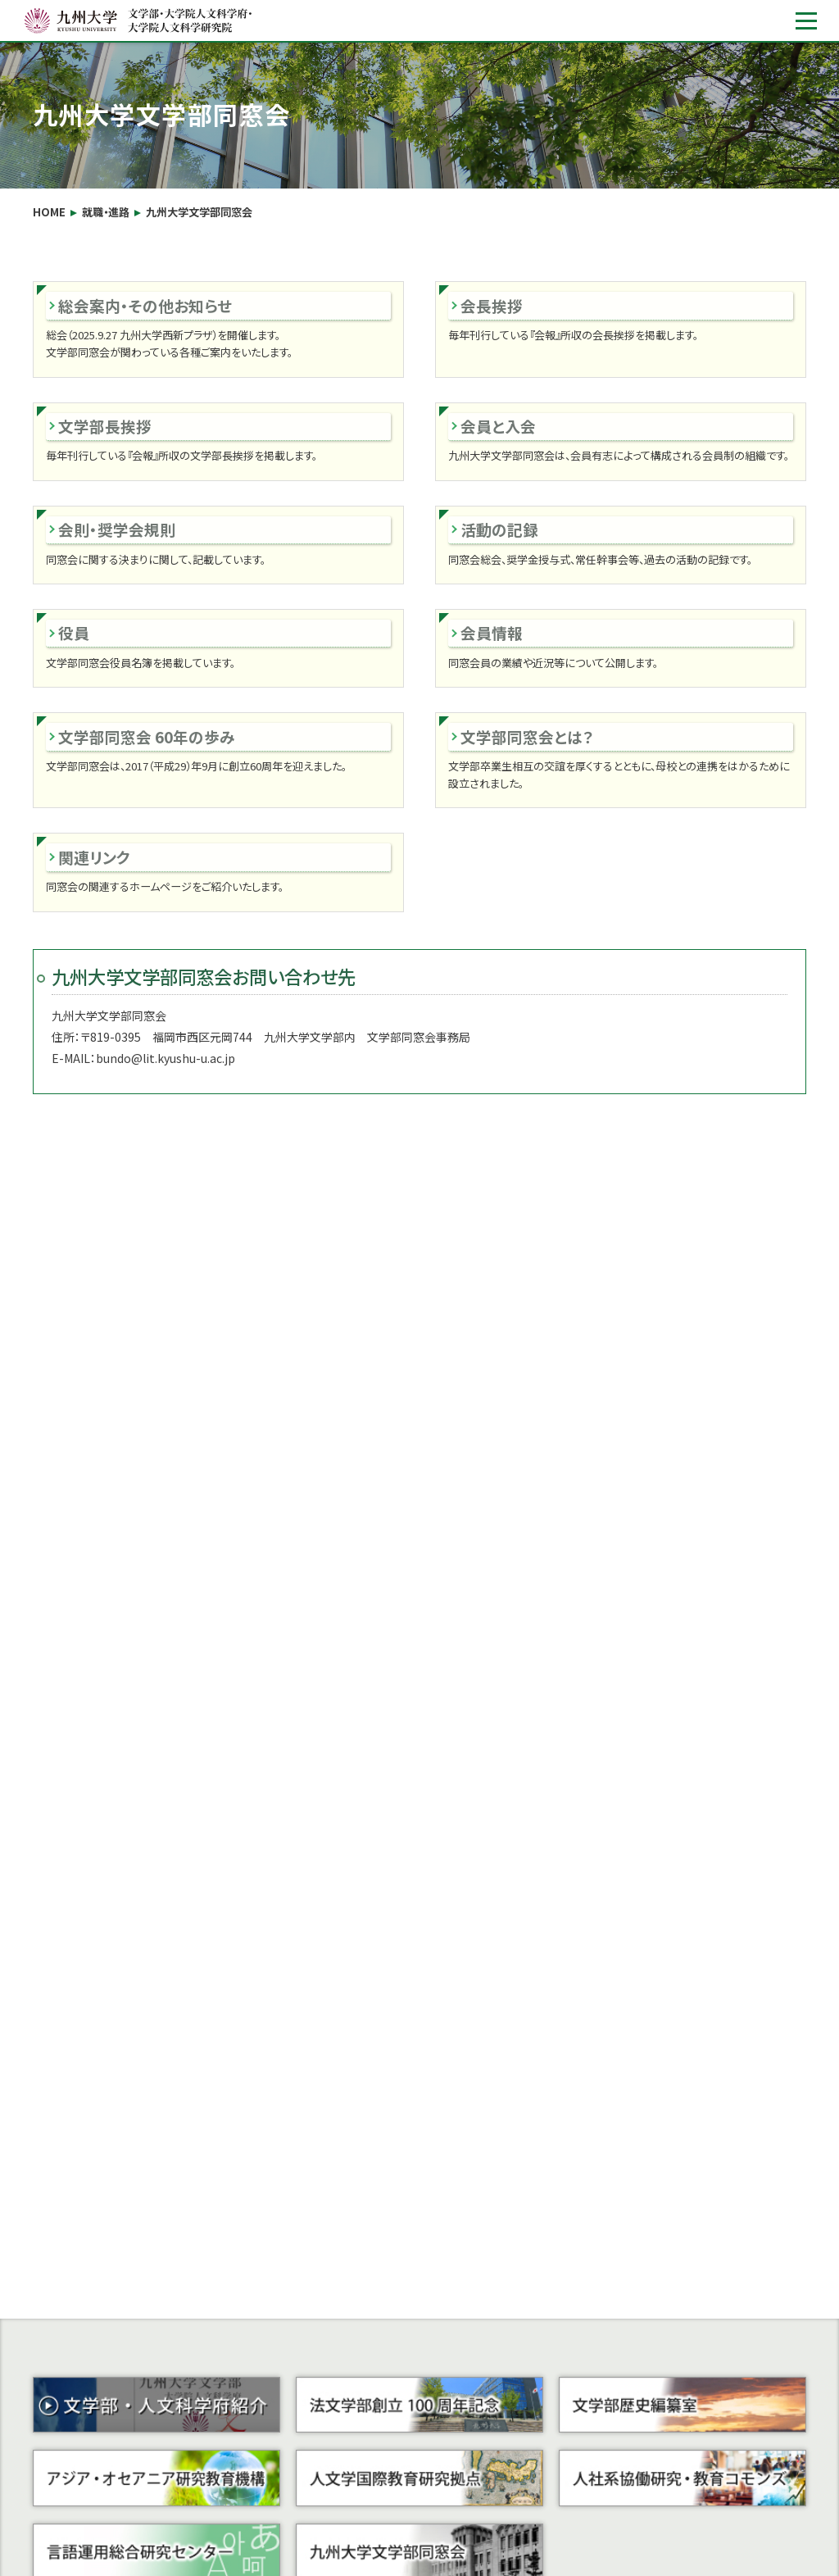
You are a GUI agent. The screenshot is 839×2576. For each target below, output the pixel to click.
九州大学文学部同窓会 (199, 212)
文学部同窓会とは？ (526, 736)
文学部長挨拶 (105, 426)
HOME (49, 212)
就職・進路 (105, 212)
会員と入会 (498, 426)
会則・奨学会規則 (116, 529)
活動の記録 (499, 529)
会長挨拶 (491, 305)
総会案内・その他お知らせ (145, 305)
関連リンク (94, 857)
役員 (73, 632)
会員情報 (491, 632)
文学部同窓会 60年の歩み (146, 736)
